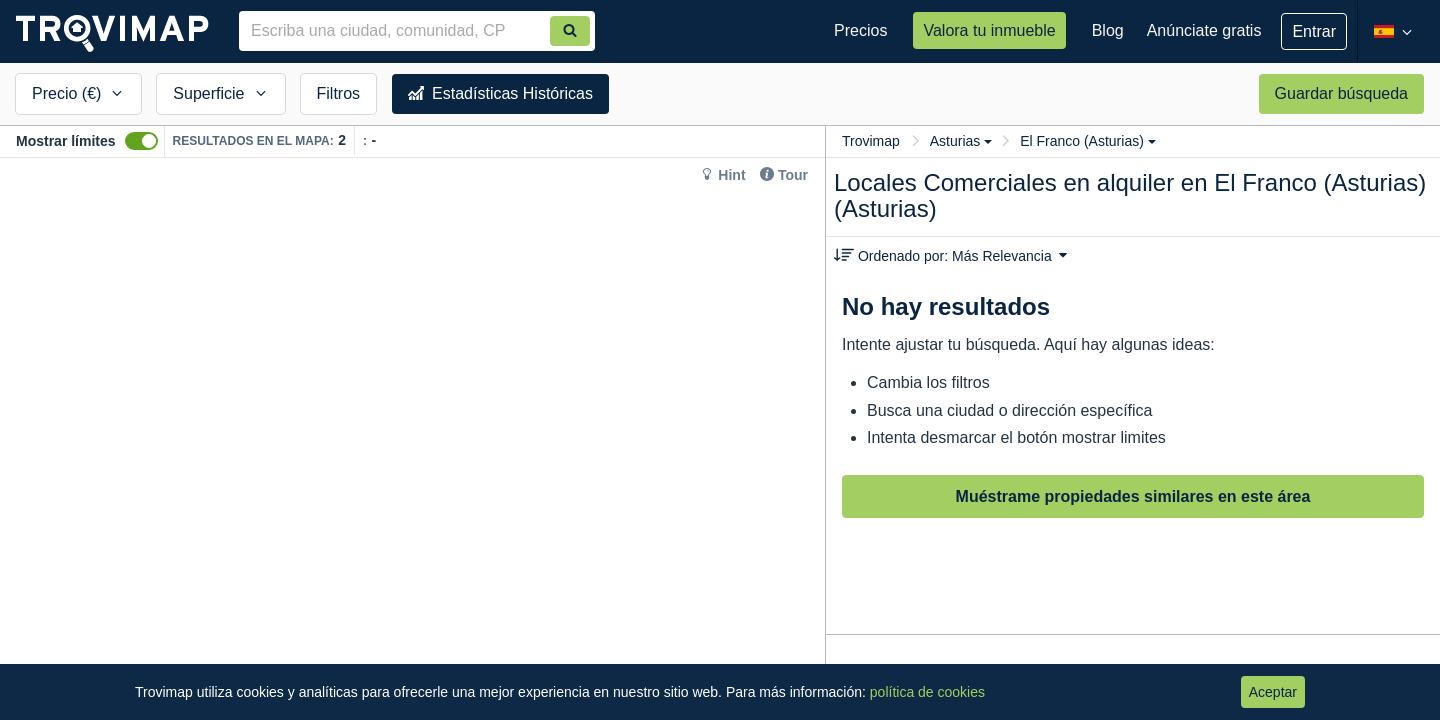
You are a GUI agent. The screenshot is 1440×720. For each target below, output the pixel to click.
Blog (1108, 30)
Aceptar (1273, 692)
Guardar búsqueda (1341, 93)
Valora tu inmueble (989, 30)
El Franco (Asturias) (1088, 141)
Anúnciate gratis (1204, 30)
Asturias (961, 141)
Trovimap (871, 141)
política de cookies (927, 692)
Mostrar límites (66, 141)
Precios (860, 30)
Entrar (1314, 31)
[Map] (412, 439)
